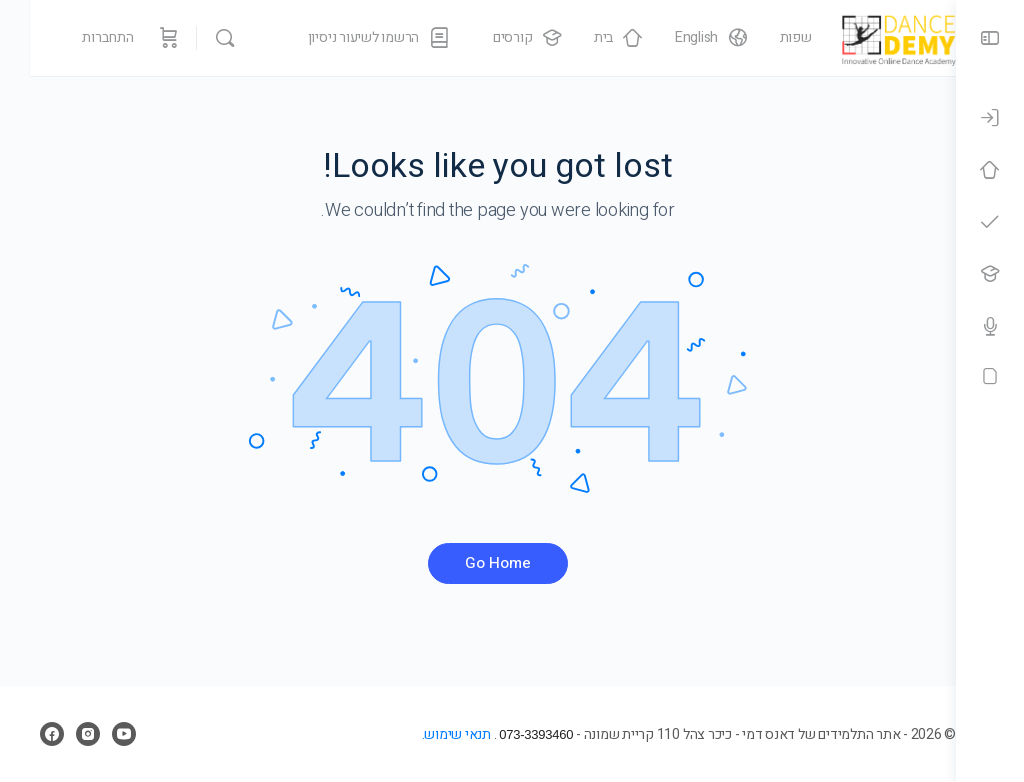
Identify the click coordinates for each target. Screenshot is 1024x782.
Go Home (478, 563)
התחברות (78, 37)
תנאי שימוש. (415, 734)
